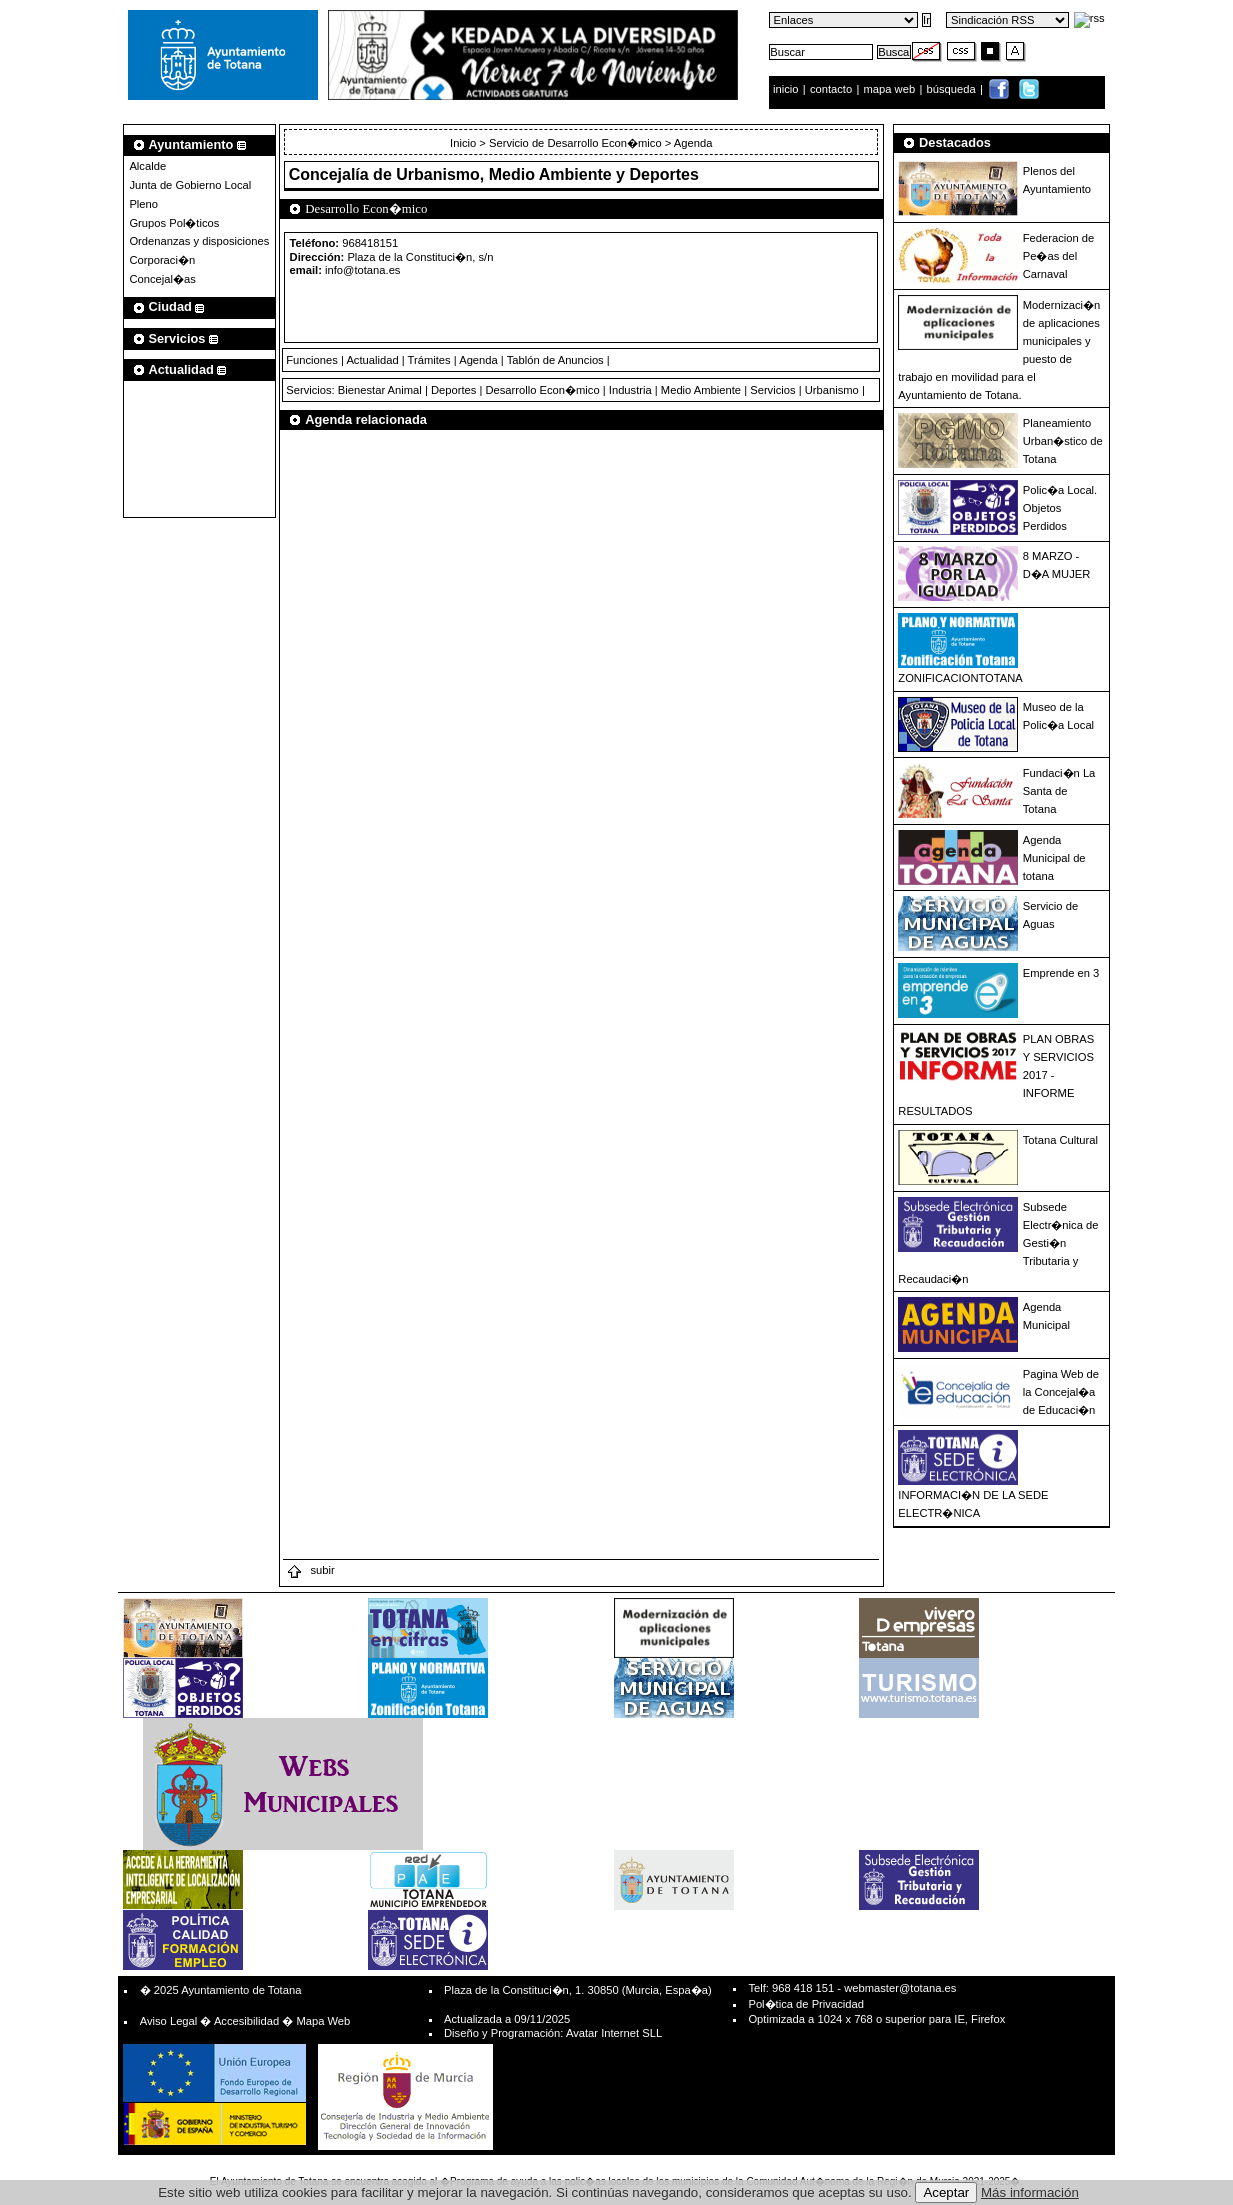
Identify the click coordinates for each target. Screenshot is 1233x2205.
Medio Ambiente (701, 390)
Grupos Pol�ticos (174, 223)
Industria (630, 390)
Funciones (312, 360)
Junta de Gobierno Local (190, 185)
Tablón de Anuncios (555, 360)
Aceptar (946, 2192)
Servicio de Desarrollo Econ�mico (575, 143)
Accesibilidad (246, 2021)
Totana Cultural (1060, 1140)
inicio (787, 89)
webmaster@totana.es (900, 1988)
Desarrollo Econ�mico (542, 390)
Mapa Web (323, 2021)
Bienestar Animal (380, 390)
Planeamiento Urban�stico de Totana (1063, 441)
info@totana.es (362, 270)
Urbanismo (832, 390)
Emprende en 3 (1061, 973)
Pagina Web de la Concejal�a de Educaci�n (1061, 1392)
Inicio (464, 143)
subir (310, 1570)
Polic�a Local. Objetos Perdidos (1060, 508)
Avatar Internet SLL (614, 2033)
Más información (1030, 2192)
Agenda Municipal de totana (1054, 858)
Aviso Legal (169, 2021)
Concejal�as (162, 279)
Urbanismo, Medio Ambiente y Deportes (547, 174)
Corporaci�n (162, 260)
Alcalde (147, 166)
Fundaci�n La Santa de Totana (1059, 791)
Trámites (429, 360)
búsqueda (953, 89)
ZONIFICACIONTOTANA (960, 678)
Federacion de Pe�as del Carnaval (1059, 256)
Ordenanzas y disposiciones (199, 241)
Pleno (143, 204)
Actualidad (372, 360)
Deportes (453, 390)
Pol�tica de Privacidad (805, 2004)
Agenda (478, 360)
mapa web (891, 89)
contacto (831, 89)
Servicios (772, 390)
